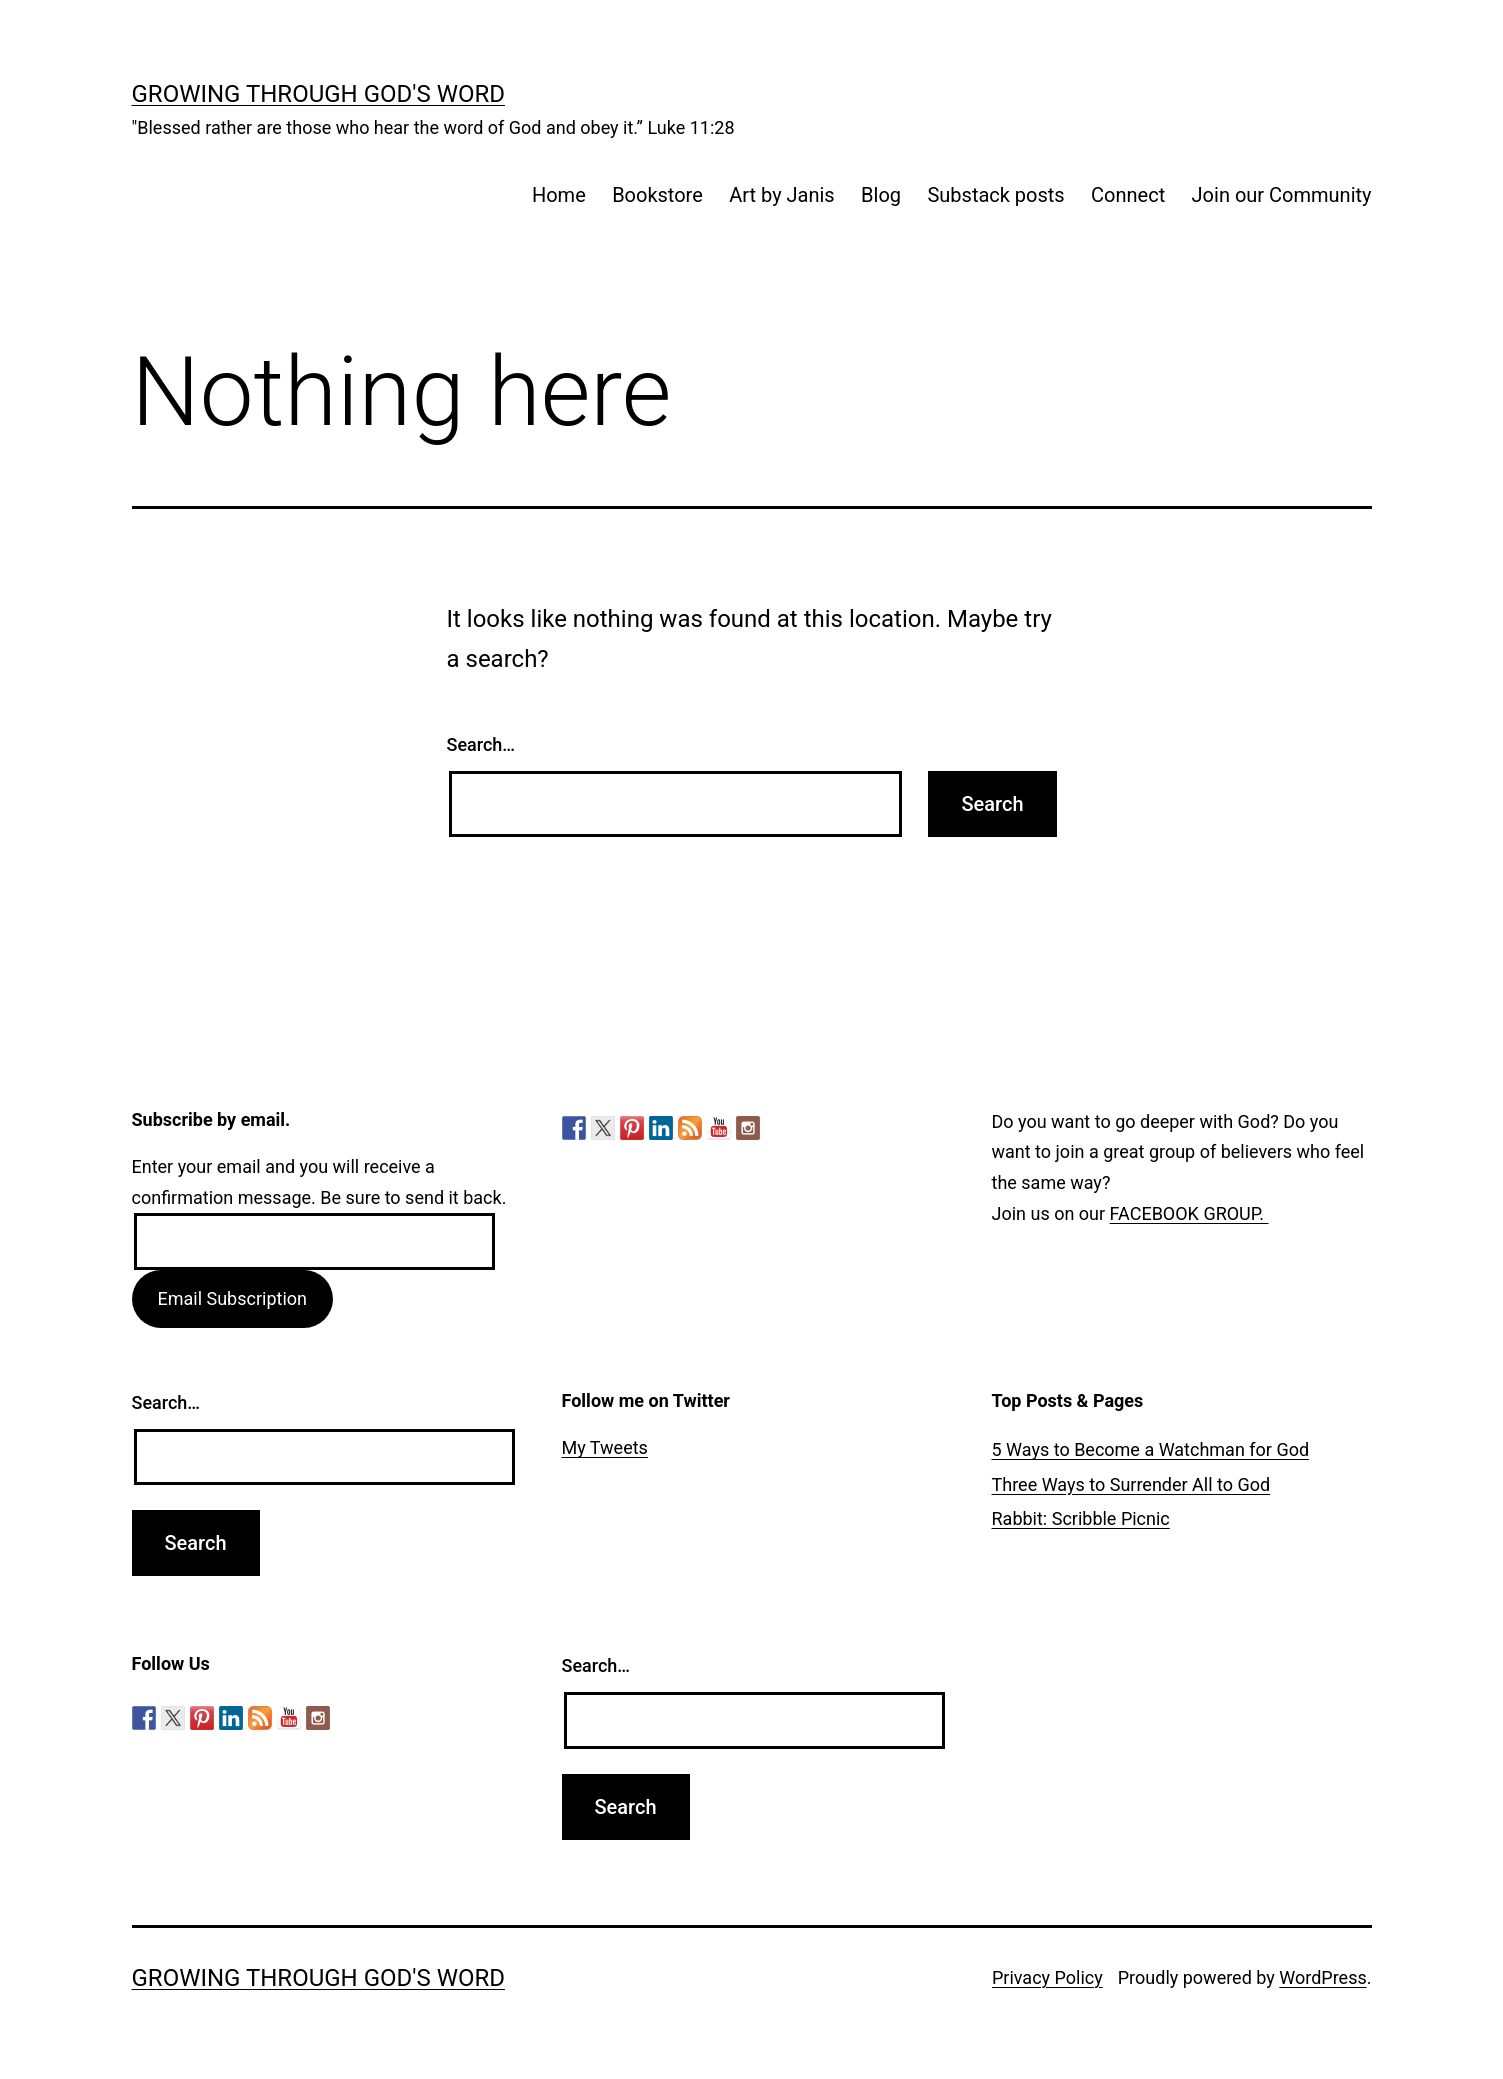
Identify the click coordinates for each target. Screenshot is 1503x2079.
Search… (481, 744)
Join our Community (1282, 195)
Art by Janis (782, 195)
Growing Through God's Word (319, 94)
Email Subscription (232, 1298)
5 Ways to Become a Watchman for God (1151, 1449)
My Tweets (605, 1447)
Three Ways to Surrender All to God (1131, 1484)
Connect (1128, 195)
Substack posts (995, 195)
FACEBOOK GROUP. (1189, 1213)
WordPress (1322, 1977)
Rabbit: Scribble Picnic (1081, 1518)
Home (559, 195)
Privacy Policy (1047, 1977)
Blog (881, 195)
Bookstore (657, 195)
